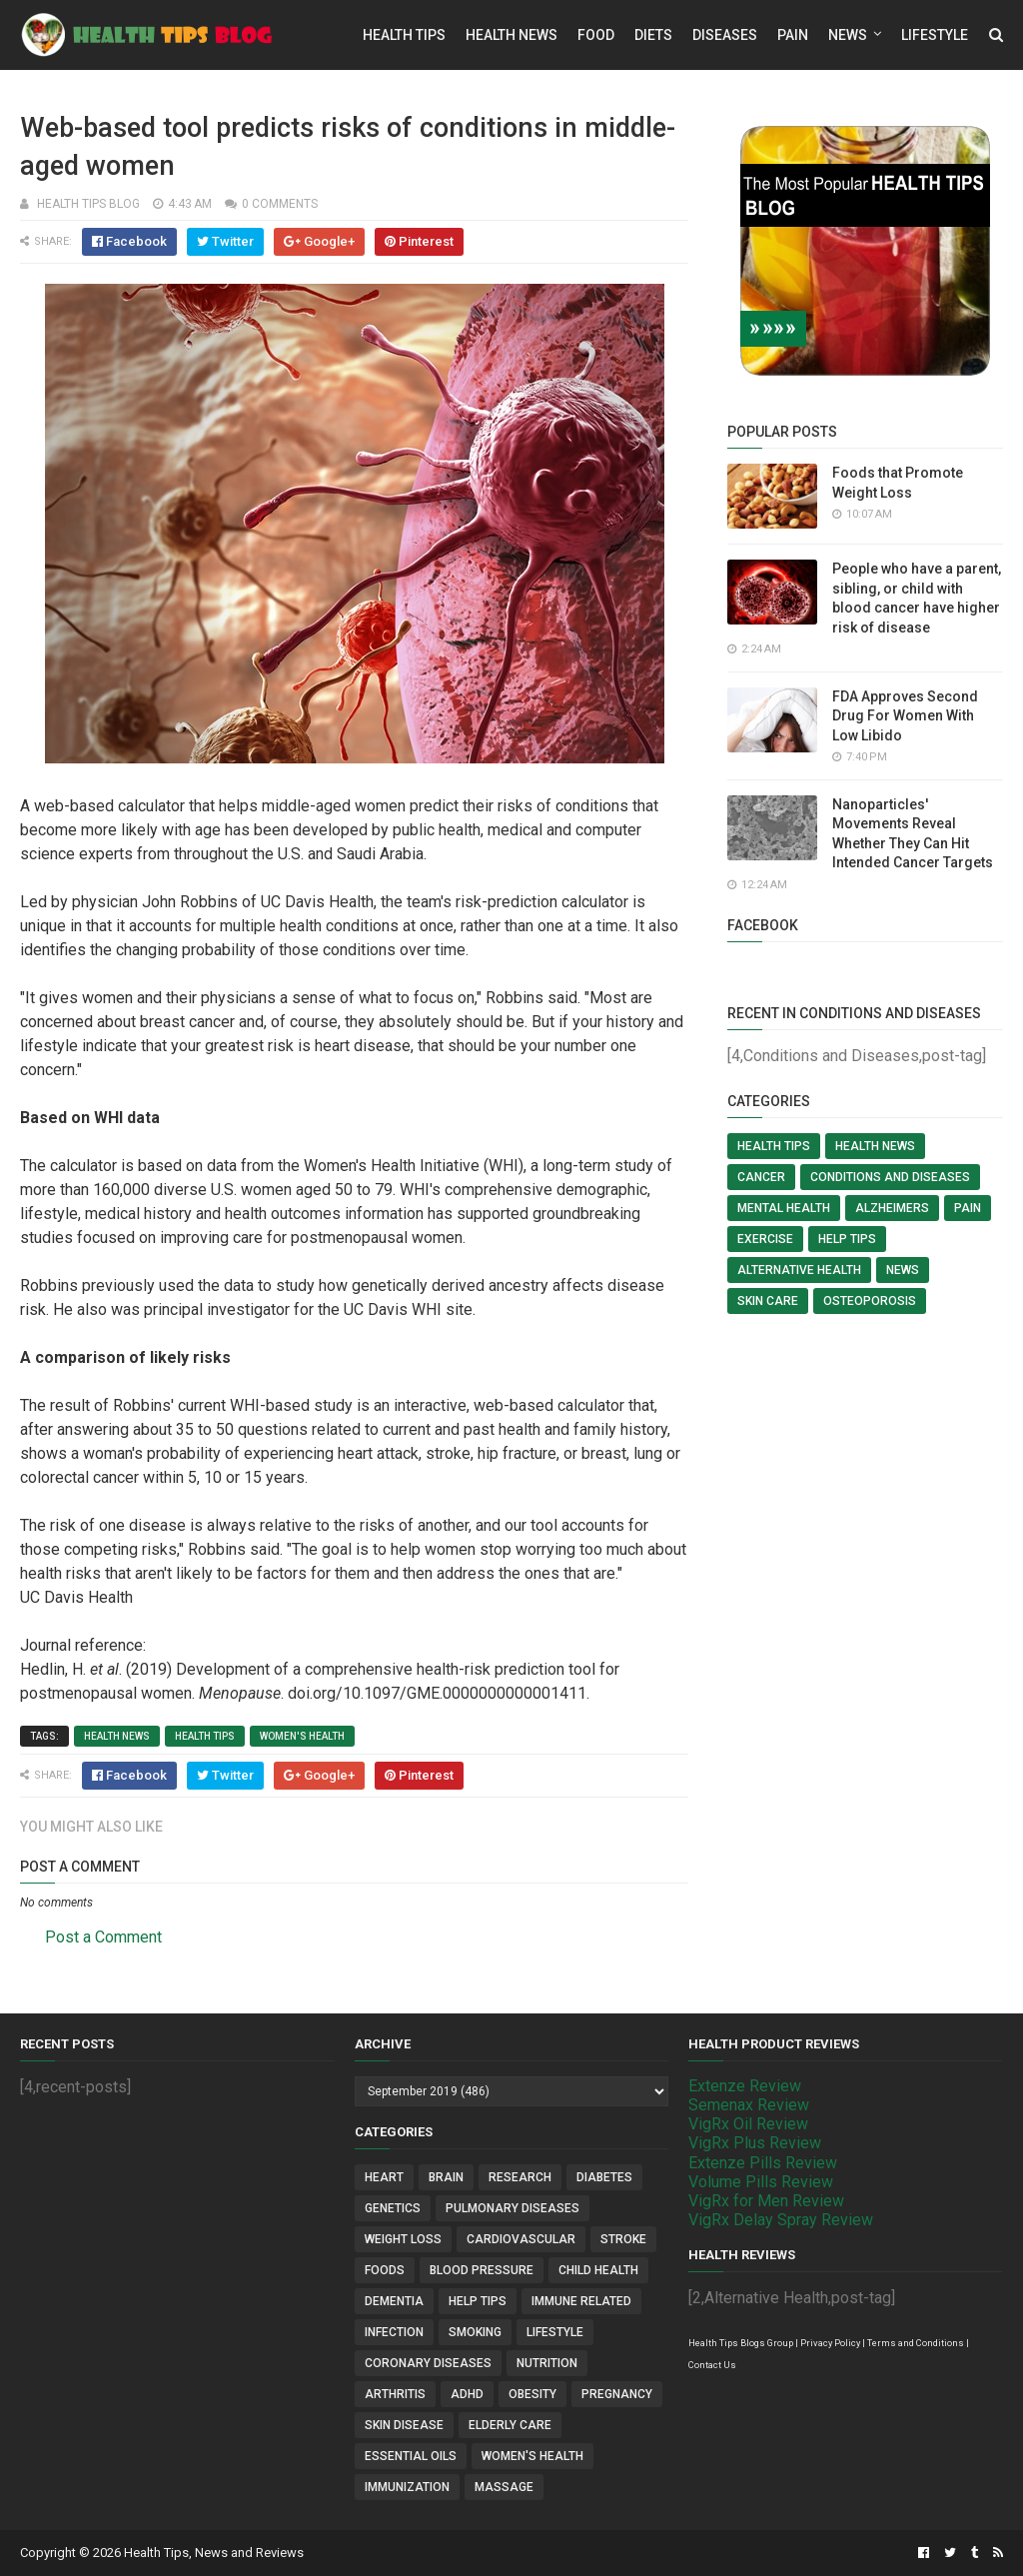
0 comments (280, 204)
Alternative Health (799, 1270)
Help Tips (847, 1239)
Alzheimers (892, 1208)
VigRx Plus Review (754, 2142)
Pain (792, 35)
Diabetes (604, 2177)
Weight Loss (403, 2239)
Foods (385, 2270)
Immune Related (581, 2301)
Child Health (598, 2270)
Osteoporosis (869, 1301)
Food (595, 35)
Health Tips (404, 35)
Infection (394, 2332)
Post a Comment (103, 1937)
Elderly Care (510, 2425)
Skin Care (767, 1301)
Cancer (761, 1177)
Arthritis (395, 2394)
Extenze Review (744, 2085)
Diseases (724, 35)
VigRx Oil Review (748, 2123)
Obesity (532, 2394)
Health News (511, 35)
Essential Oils (411, 2456)
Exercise (765, 1239)
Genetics (393, 2208)
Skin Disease (404, 2425)
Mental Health (783, 1208)
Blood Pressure (481, 2270)
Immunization (407, 2487)
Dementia (394, 2301)
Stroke (623, 2239)
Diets (653, 35)
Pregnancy (616, 2394)
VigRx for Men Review (766, 2200)
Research (520, 2177)
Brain (446, 2177)
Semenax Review (748, 2104)
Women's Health (302, 1736)
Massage (504, 2487)
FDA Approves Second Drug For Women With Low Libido (905, 715)
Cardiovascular (521, 2239)
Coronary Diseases (428, 2363)
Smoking (475, 2332)
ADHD (467, 2394)
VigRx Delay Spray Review (780, 2219)
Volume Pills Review (760, 2181)
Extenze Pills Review (762, 2162)
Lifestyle (934, 35)
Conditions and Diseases (890, 1177)
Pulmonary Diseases (512, 2208)
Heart (384, 2177)
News (847, 35)
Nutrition (546, 2363)
